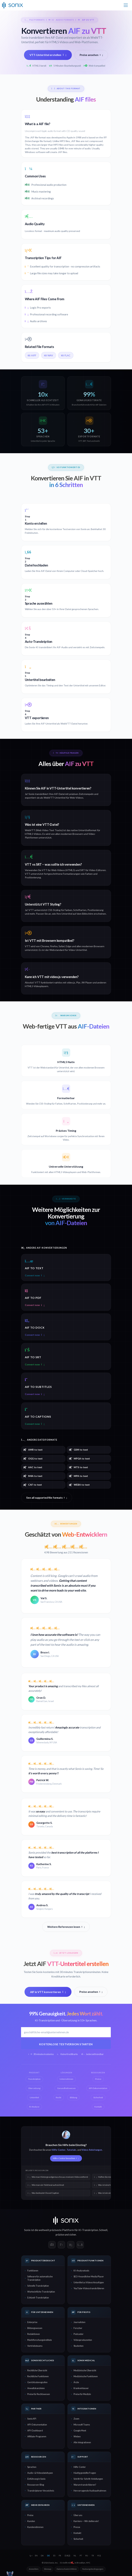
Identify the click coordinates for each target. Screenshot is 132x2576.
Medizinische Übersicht (85, 2370)
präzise (60, 2234)
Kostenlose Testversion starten (66, 2044)
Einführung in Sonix (36, 2478)
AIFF (32, 355)
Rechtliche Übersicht (37, 2370)
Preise (30, 2515)
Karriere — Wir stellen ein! (86, 2521)
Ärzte (76, 2382)
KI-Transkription (88, 2230)
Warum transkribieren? (85, 2484)
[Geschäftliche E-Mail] (66, 2032)
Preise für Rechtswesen (38, 2394)
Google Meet (80, 2430)
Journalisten (79, 2322)
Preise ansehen (91, 54)
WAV (48, 355)
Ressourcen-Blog (35, 2484)
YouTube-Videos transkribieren (89, 2288)
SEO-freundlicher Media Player (89, 2276)
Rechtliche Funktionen (38, 2376)
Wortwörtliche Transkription (41, 2291)
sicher (72, 2234)
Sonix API (31, 2418)
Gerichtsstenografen (37, 2382)
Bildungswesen (34, 2328)
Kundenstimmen (35, 2527)
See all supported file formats (46, 1497)
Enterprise (32, 2322)
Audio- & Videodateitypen (40, 2472)
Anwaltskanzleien (36, 2388)
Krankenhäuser (81, 2388)
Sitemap (47, 2569)
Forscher (78, 2328)
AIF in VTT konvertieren (48, 1992)
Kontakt (77, 2533)
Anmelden (33, 2569)
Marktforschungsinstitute (39, 2340)
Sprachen (31, 2467)
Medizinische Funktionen (86, 2376)
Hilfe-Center (58, 2149)
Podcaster (78, 2334)
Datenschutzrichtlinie (67, 2569)
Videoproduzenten (83, 2340)
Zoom (76, 2418)
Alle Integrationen (82, 2442)
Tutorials (71, 2149)
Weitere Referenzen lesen (66, 1926)
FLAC (65, 355)
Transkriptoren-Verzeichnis (40, 2490)
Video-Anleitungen (92, 2149)
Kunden (31, 2521)
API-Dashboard (35, 2430)
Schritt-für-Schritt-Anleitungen (88, 2478)
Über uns (78, 2515)
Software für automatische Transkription (40, 2278)
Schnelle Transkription (38, 2285)
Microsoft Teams (82, 2424)
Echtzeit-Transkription (38, 2297)
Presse (77, 2527)
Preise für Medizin (82, 2394)
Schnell (103, 2230)
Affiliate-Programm (36, 2436)
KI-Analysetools (81, 2270)
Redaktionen (33, 2334)
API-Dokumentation (37, 2424)
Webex (77, 2436)
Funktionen (32, 2270)
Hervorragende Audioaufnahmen (90, 2490)
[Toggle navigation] (126, 5)
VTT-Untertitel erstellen (48, 54)
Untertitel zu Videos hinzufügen (89, 2282)
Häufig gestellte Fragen (85, 2472)
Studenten (78, 2345)
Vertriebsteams (34, 2345)
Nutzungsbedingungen (92, 2569)
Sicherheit (78, 2538)
